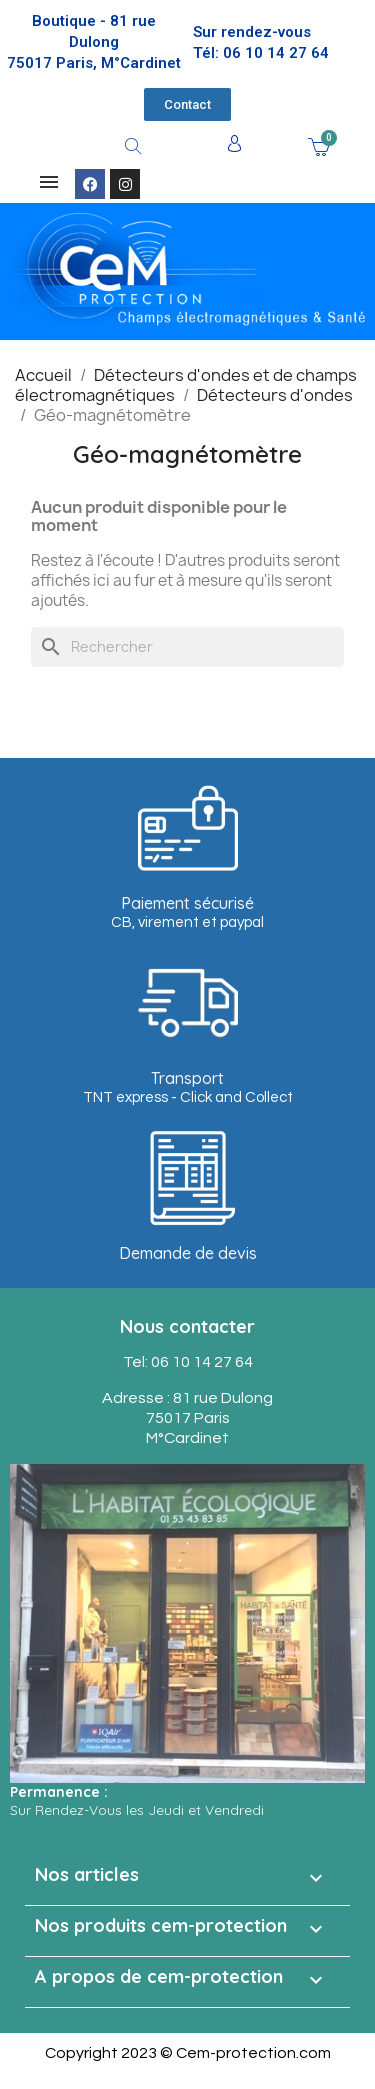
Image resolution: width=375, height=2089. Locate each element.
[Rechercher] (187, 647)
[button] (187, 104)
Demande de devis (188, 1253)
